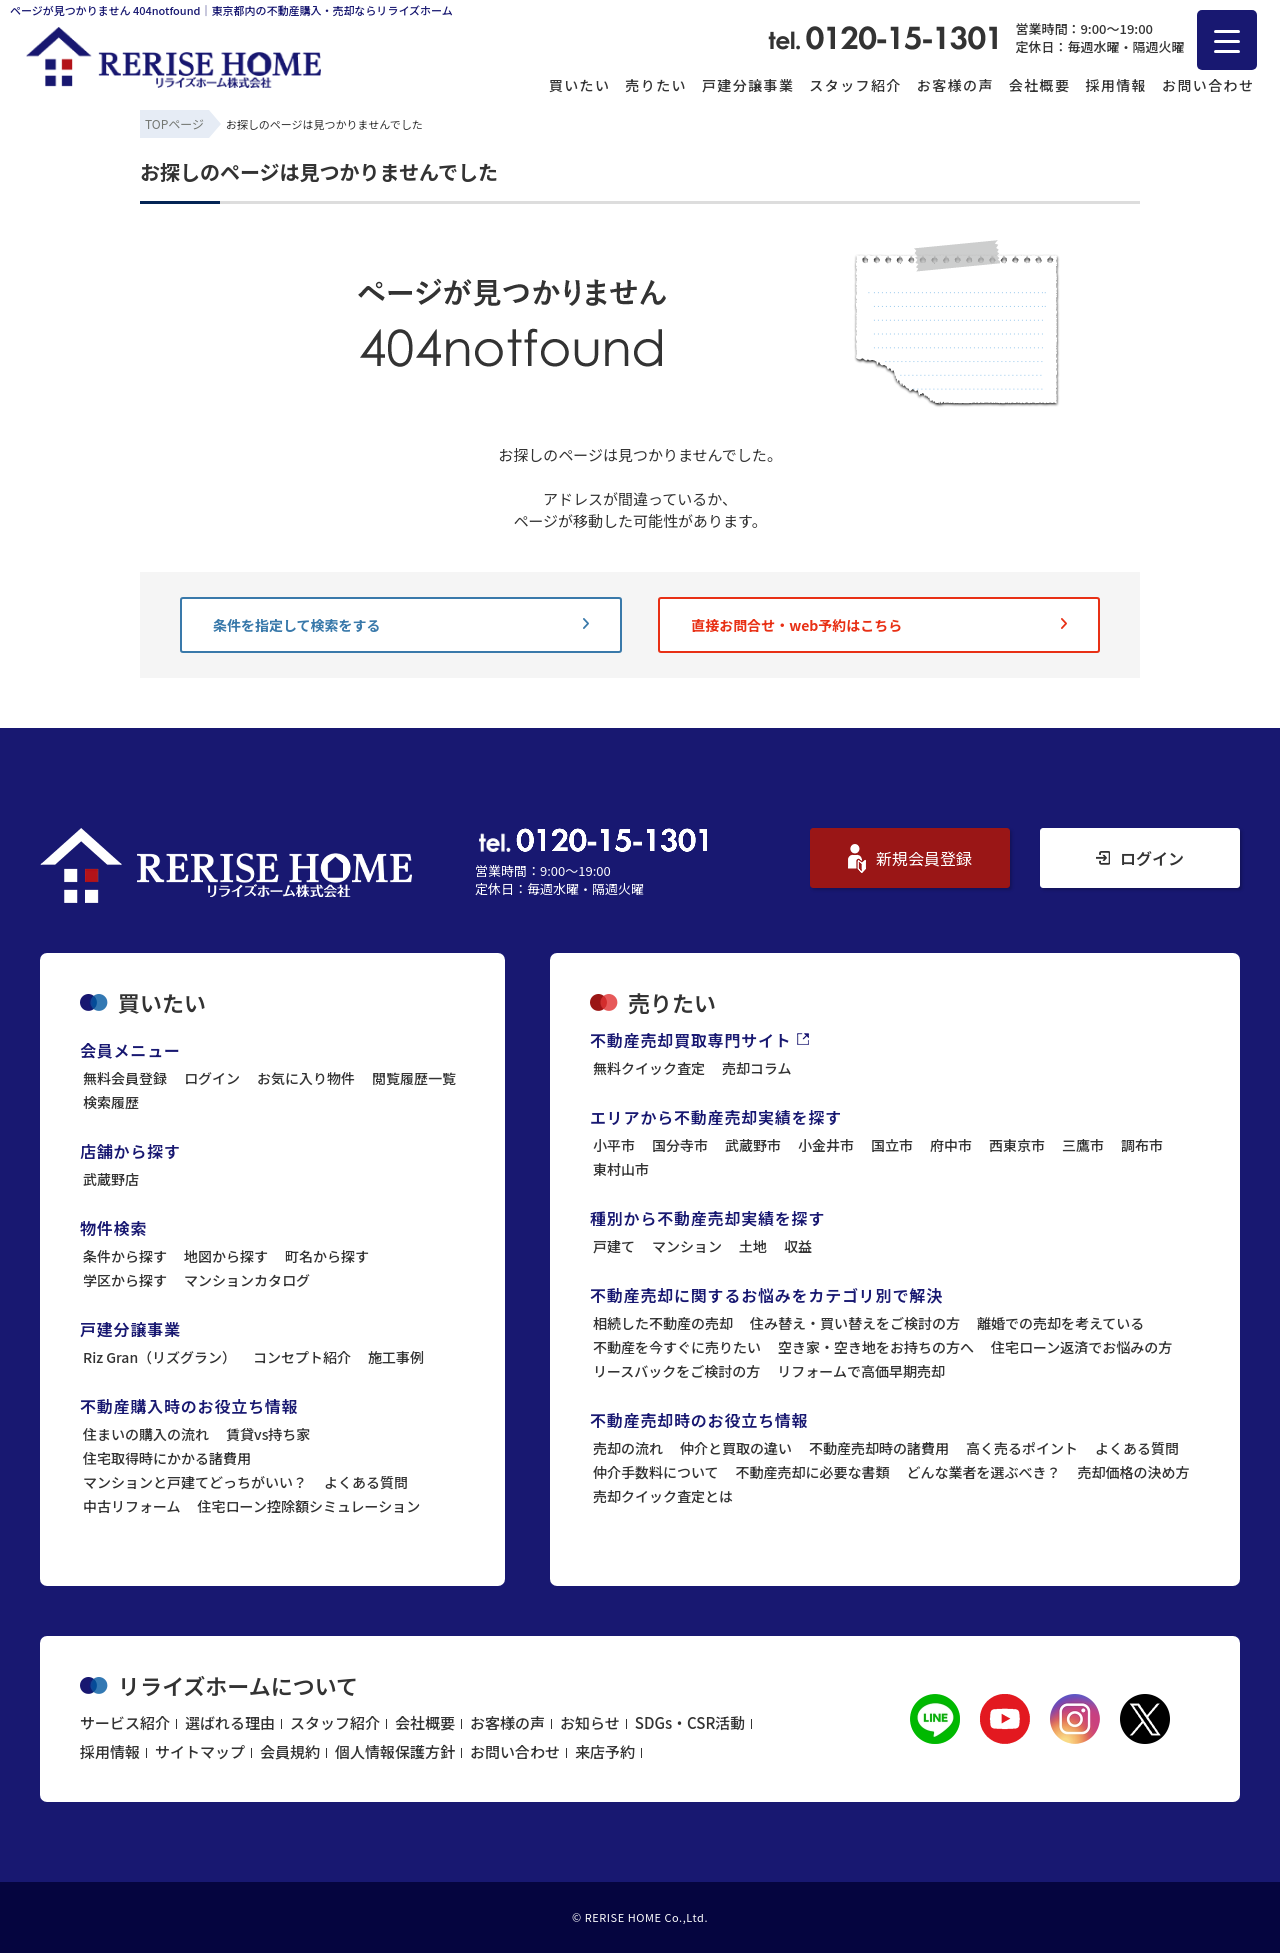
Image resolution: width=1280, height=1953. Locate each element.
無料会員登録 (125, 1078)
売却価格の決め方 (1134, 1472)
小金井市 (826, 1145)
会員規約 (290, 1751)
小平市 (614, 1145)
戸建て (614, 1246)
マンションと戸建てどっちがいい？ (195, 1482)
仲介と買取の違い (736, 1448)
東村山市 (621, 1169)
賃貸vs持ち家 (268, 1434)
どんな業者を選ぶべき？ (984, 1472)
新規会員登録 (910, 858)
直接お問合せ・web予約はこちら (879, 625)
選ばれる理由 (230, 1722)
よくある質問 (366, 1482)
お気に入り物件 (306, 1078)
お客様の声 (955, 85)
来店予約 (605, 1751)
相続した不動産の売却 (663, 1323)
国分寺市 (680, 1145)
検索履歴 (111, 1102)
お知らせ (590, 1722)
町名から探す (327, 1256)
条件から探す (125, 1256)
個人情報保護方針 (395, 1751)
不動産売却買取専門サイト (699, 1040)
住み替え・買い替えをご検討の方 (855, 1323)
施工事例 (396, 1357)
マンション (687, 1246)
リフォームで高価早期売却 (861, 1371)
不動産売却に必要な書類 (813, 1472)
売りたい (656, 85)
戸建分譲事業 (748, 85)
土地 (753, 1246)
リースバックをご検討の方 (676, 1371)
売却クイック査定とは (663, 1496)
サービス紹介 (125, 1722)
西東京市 (1017, 1145)
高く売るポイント (1022, 1448)
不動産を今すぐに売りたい (677, 1347)
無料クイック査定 (649, 1068)
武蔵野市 (753, 1145)
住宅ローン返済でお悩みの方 (1081, 1347)
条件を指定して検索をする (401, 625)
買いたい (580, 85)
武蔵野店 (111, 1179)
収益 (798, 1246)
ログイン (1140, 858)
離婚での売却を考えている (1060, 1323)
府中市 (951, 1145)
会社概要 (1040, 85)
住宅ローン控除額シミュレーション (309, 1506)
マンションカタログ (247, 1280)
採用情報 (1116, 85)
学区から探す (125, 1280)
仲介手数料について (656, 1472)
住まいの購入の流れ (146, 1434)
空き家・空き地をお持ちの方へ (876, 1347)
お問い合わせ (1208, 85)
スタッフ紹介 (855, 85)
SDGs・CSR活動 (690, 1722)
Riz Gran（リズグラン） (159, 1357)
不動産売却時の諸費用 (879, 1448)
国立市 (892, 1145)
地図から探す (226, 1256)
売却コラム (757, 1068)
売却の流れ (628, 1448)
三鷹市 (1083, 1145)
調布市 (1142, 1145)
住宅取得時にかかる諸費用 (167, 1458)
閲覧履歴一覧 (414, 1078)
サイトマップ (200, 1751)
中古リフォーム (132, 1506)
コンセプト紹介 (302, 1357)
